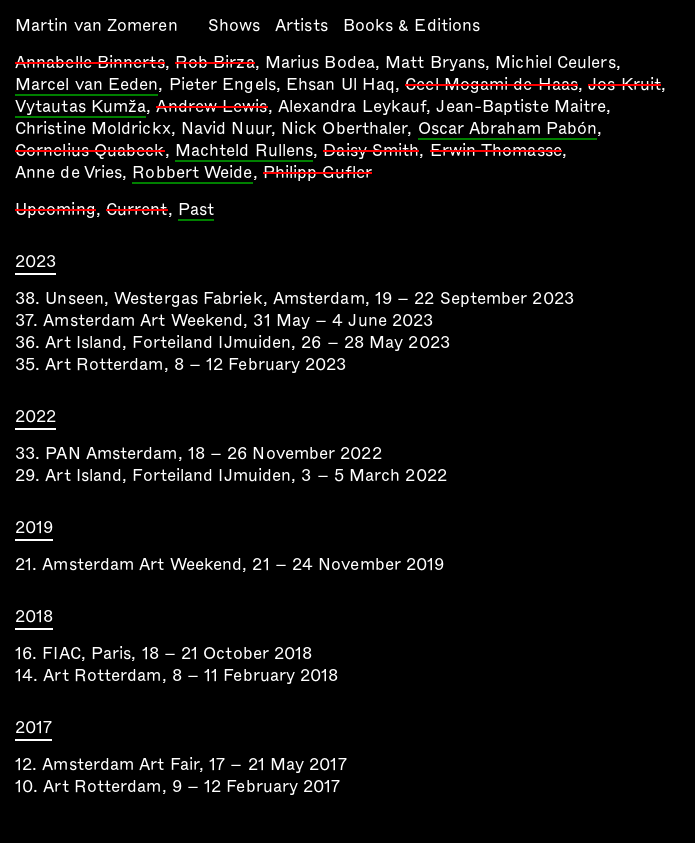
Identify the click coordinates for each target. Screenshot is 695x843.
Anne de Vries (68, 172)
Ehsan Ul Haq (340, 84)
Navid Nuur (226, 128)
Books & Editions (411, 25)
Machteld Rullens (244, 152)
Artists (301, 25)
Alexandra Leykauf (352, 106)
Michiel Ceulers (555, 62)
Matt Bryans (435, 62)
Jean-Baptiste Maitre (521, 106)
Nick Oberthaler (344, 128)
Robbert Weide (192, 174)
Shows (234, 25)
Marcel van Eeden (86, 86)
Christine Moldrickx (93, 128)
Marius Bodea (320, 62)
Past (196, 211)
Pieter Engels (222, 84)
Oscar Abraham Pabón (508, 130)
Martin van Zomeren (96, 25)
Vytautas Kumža (80, 108)
